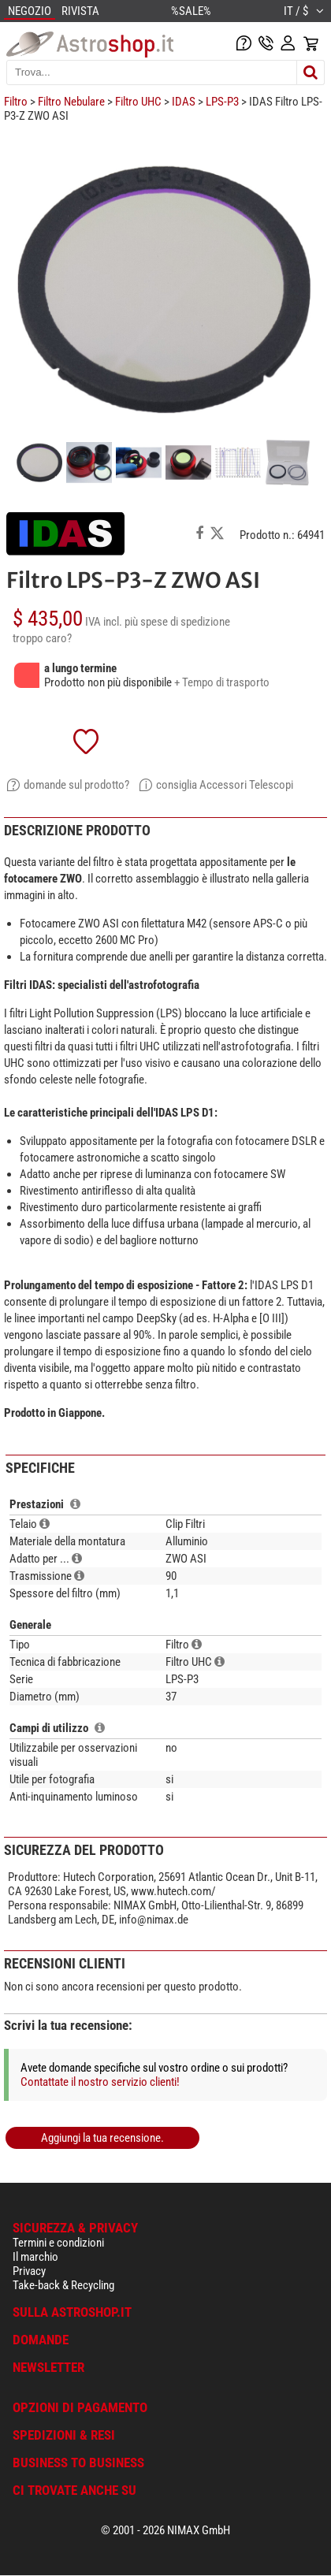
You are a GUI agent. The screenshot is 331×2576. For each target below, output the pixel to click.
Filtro (16, 102)
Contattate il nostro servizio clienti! (100, 2082)
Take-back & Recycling (63, 2285)
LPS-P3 (222, 102)
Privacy (29, 2271)
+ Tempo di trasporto (222, 682)
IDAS (183, 102)
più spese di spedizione (177, 622)
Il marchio (35, 2257)
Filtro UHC (138, 102)
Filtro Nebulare (71, 102)
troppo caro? (42, 638)
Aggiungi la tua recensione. (102, 2138)
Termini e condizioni (58, 2243)
